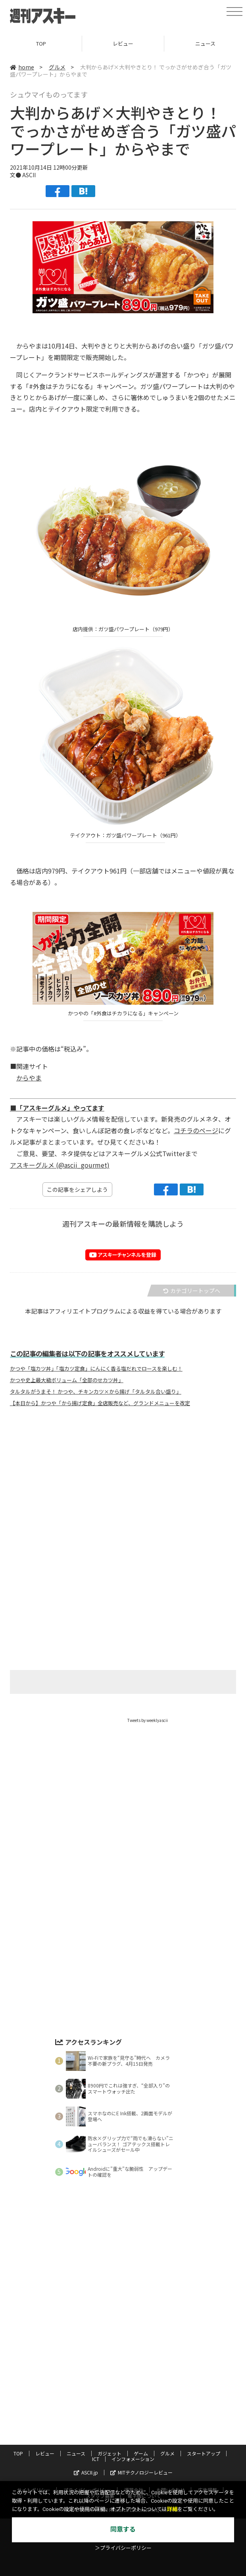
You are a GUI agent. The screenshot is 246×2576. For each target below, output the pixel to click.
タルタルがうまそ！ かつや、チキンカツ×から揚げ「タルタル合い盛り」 (95, 1391)
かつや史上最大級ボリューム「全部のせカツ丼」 (66, 1380)
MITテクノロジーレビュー (141, 2472)
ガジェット (109, 2453)
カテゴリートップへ (191, 1291)
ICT (95, 2458)
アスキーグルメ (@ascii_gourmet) (60, 1165)
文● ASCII (23, 175)
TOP (41, 43)
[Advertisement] (123, 1491)
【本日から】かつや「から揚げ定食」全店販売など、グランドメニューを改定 (100, 1403)
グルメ (57, 67)
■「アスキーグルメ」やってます (57, 1108)
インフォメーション (132, 2458)
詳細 (172, 2509)
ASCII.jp (86, 2472)
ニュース (76, 2453)
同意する (123, 2529)
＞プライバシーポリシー (123, 2548)
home (22, 67)
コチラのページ (196, 1130)
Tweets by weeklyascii (147, 1720)
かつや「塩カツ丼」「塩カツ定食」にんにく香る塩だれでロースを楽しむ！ (96, 1368)
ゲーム (141, 2453)
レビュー (123, 43)
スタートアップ (203, 2453)
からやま (29, 1077)
